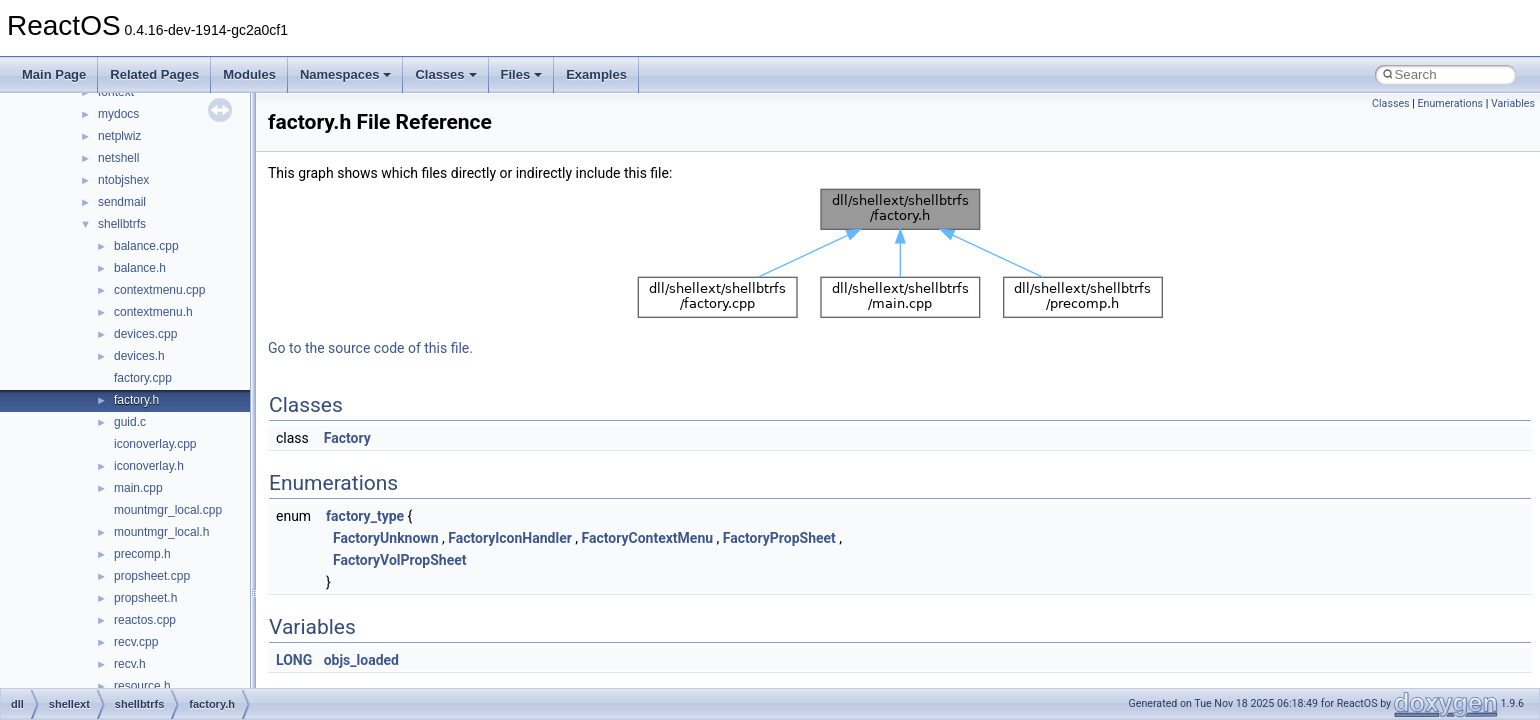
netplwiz (119, 136)
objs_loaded (361, 660)
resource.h (142, 686)
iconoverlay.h (149, 466)
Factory (347, 438)
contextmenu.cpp (159, 290)
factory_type (365, 516)
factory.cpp (143, 378)
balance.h (140, 268)
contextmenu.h (153, 312)
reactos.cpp (145, 620)
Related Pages (154, 74)
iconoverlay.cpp (155, 444)
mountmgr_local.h (161, 532)
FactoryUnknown (385, 538)
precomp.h (142, 554)
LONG (294, 660)
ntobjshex (123, 180)
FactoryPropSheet (779, 538)
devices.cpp (145, 334)
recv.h (130, 664)
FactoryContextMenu (648, 538)
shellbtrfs (122, 224)
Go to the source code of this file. (370, 348)
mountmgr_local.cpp (168, 510)
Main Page (54, 74)
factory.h (136, 400)
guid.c (130, 422)
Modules (249, 74)
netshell (118, 158)
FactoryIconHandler (510, 538)
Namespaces (346, 74)
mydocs (118, 114)
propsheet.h (145, 598)
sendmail (122, 202)
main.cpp (138, 488)
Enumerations (1450, 103)
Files (522, 74)
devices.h (139, 356)
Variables (1513, 103)
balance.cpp (146, 246)
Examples (596, 74)
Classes (445, 74)
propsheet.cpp (152, 576)
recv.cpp (136, 642)
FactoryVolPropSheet (399, 560)
